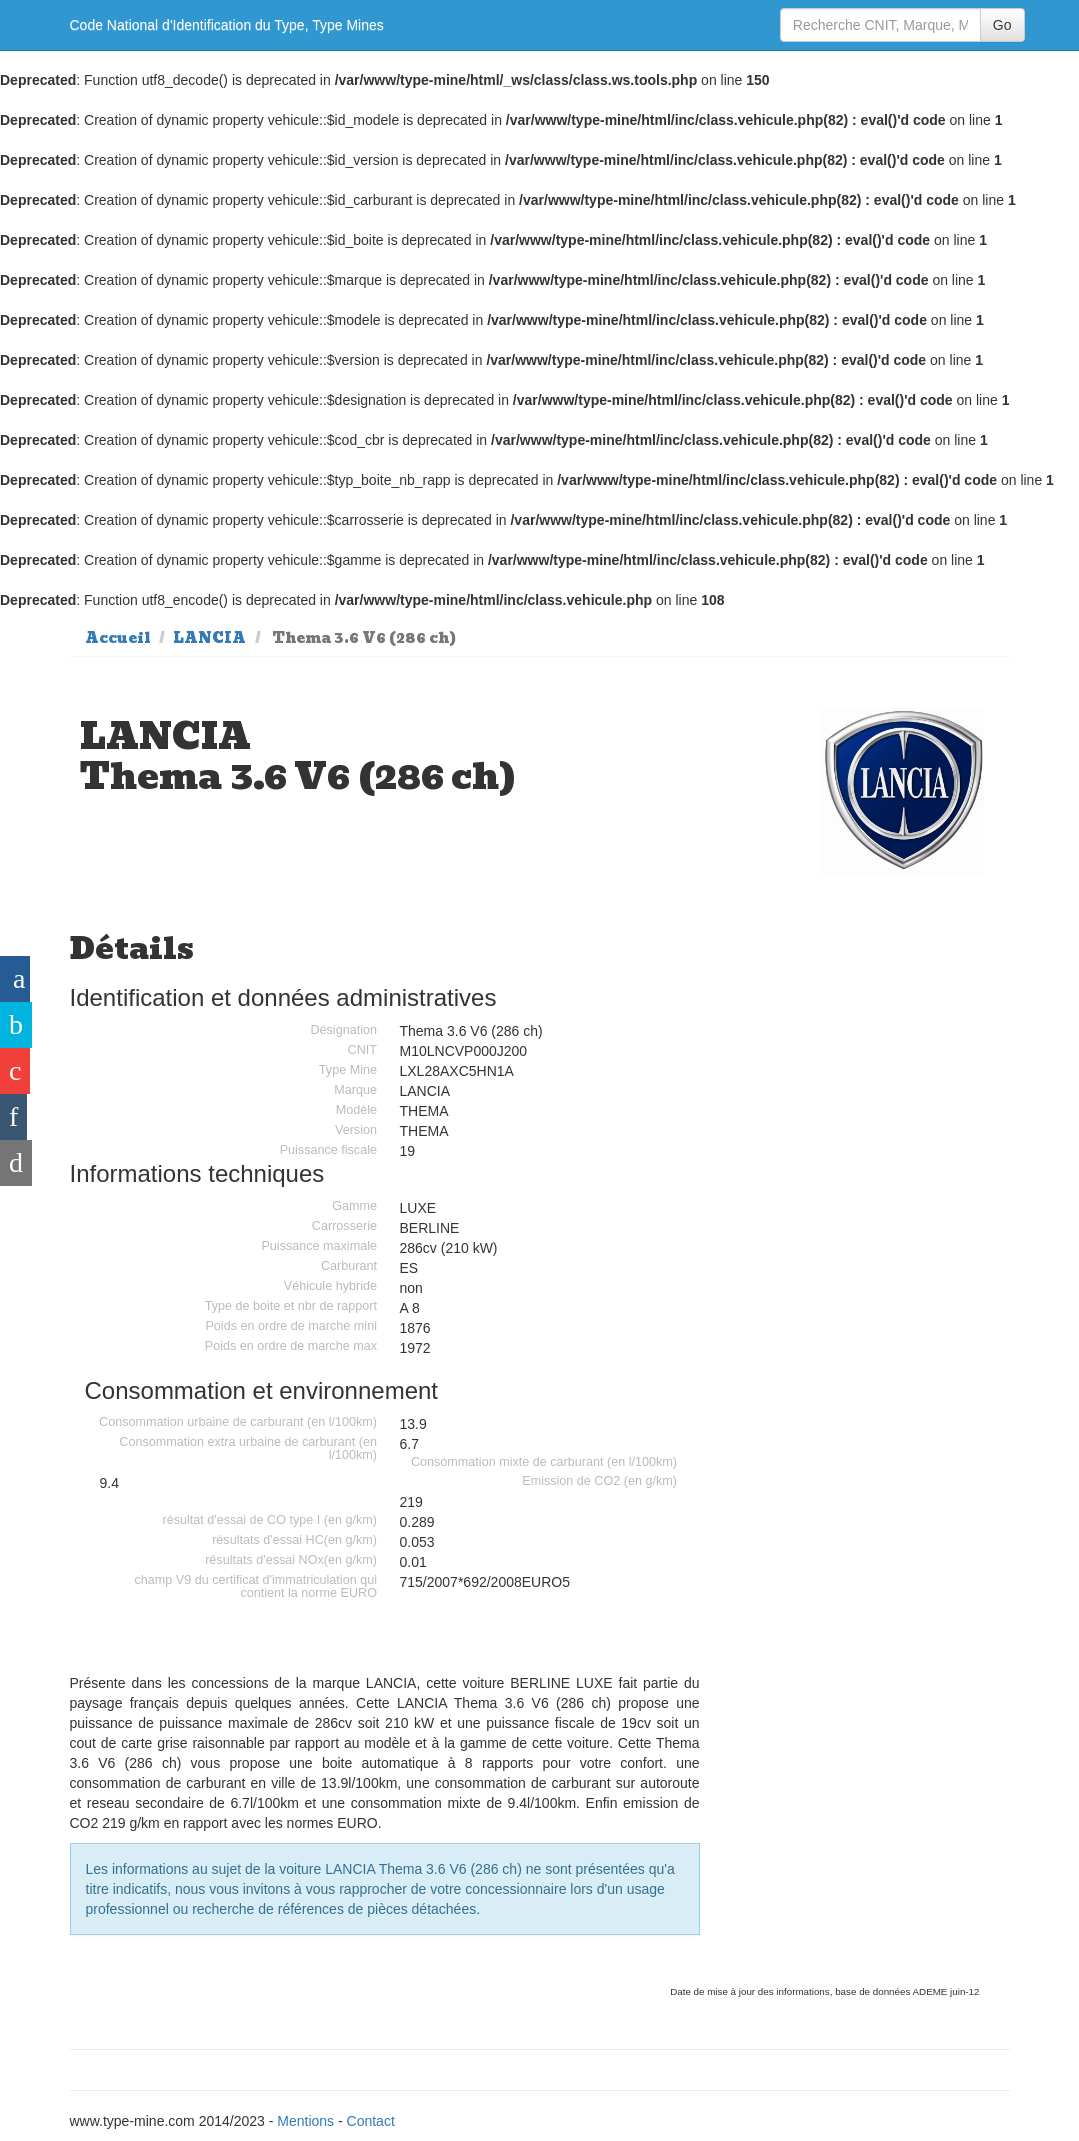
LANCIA (209, 638)
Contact (371, 2121)
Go (1002, 25)
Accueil (118, 638)
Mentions (305, 2121)
